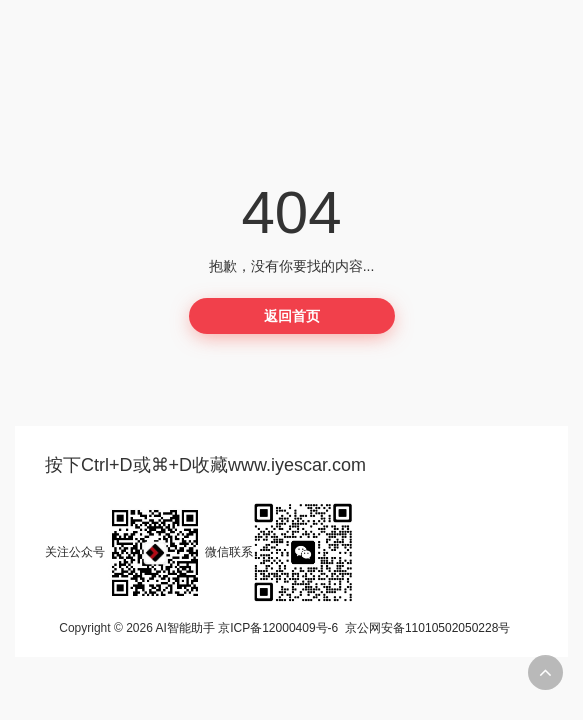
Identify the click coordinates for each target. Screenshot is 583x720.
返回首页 (292, 316)
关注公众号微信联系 (199, 552)
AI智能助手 (185, 628)
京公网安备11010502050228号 (427, 628)
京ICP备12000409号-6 (278, 628)
